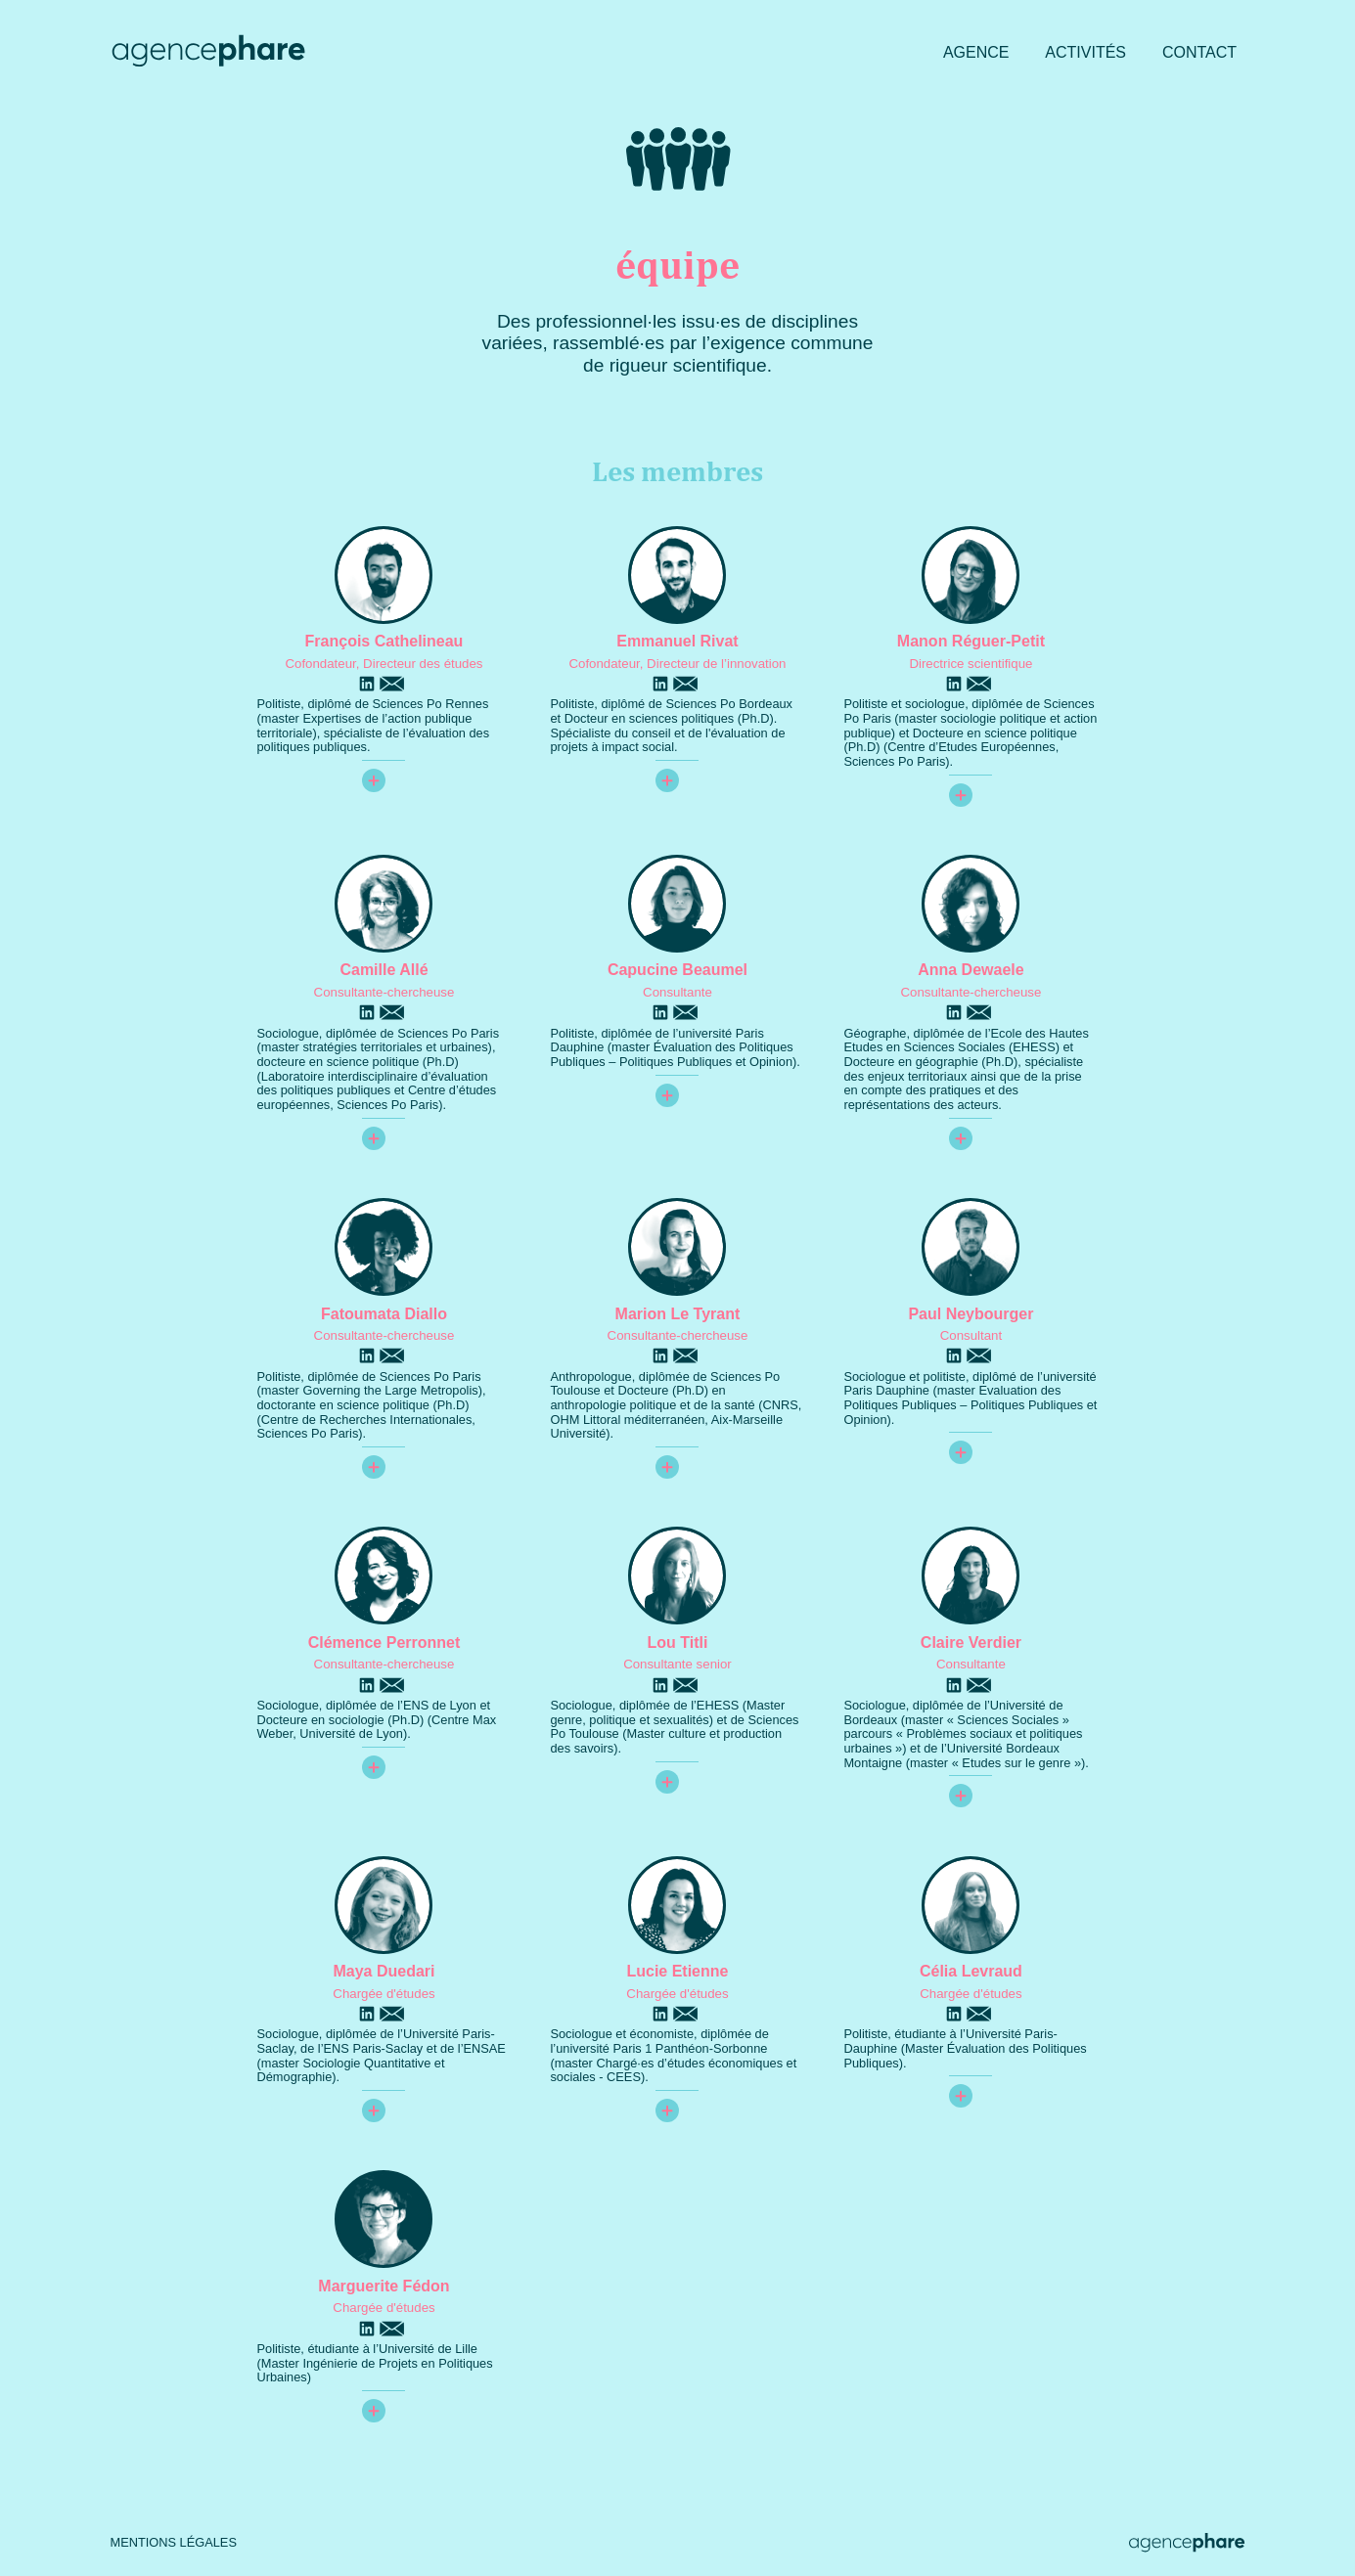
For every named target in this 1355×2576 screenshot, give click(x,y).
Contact (1199, 52)
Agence (976, 52)
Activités (1085, 52)
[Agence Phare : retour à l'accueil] (208, 53)
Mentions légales (174, 2543)
